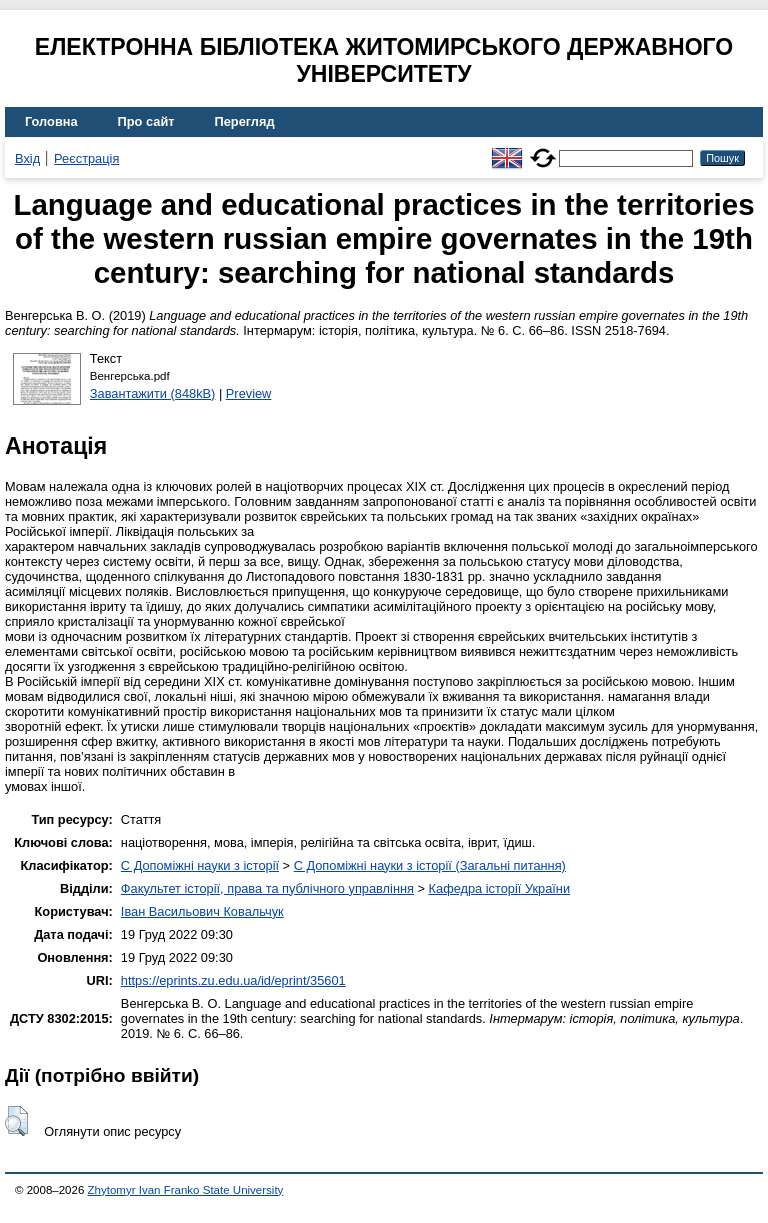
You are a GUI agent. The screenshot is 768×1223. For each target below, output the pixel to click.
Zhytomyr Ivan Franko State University (186, 1190)
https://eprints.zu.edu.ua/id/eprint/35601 (233, 980)
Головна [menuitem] (51, 121)
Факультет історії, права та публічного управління (267, 888)
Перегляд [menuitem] (245, 121)
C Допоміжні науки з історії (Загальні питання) (430, 865)
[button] (16, 1121)
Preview (249, 393)
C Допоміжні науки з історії (200, 865)
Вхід (27, 158)
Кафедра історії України (500, 888)
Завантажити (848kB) (153, 393)
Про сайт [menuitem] (146, 121)
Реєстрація (86, 158)
